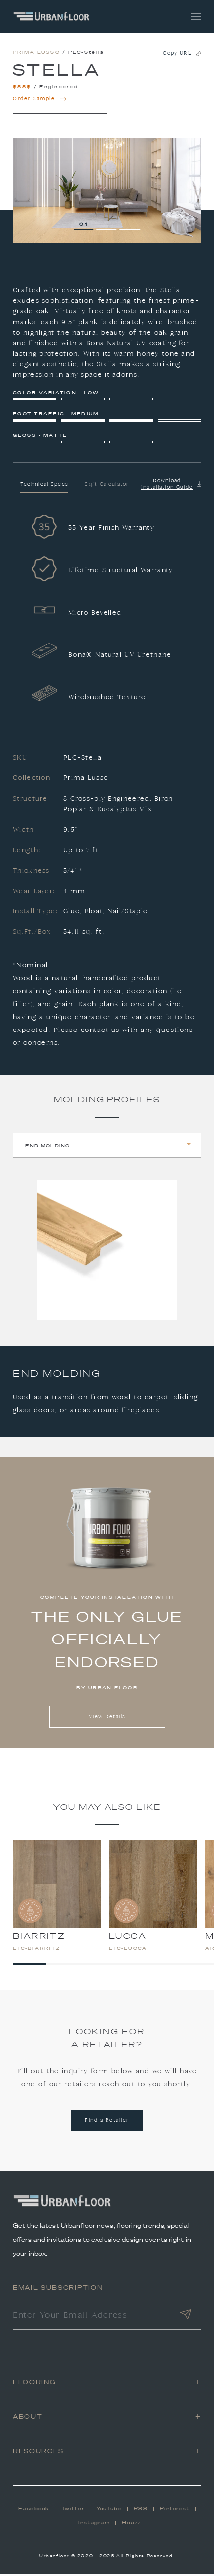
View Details (107, 1719)
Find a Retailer (107, 2123)
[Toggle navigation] (196, 16)
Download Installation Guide (171, 486)
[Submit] (185, 2318)
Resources (38, 2453)
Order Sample (40, 101)
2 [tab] (109, 226)
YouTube (109, 2511)
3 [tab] (132, 226)
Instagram (94, 2525)
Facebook (33, 2511)
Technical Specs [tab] (44, 487)
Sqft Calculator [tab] (107, 487)
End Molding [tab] (47, 1147)
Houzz (132, 2525)
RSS (141, 2511)
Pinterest (175, 2511)
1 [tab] (86, 226)
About (27, 2419)
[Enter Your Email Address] (91, 2318)
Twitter (72, 2511)
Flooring (34, 2384)
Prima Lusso (36, 54)
